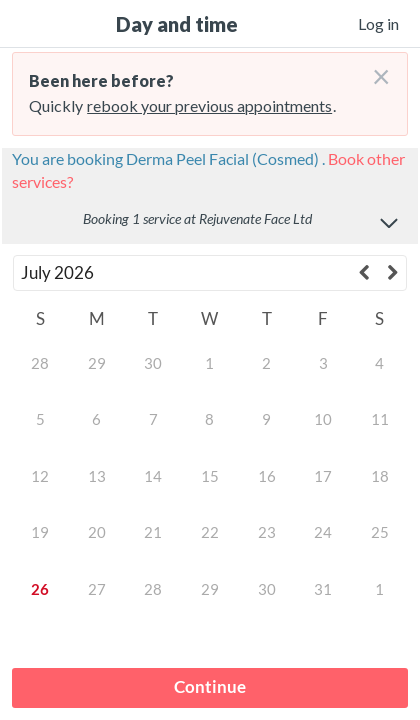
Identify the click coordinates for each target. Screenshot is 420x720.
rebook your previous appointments (209, 105)
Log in (378, 23)
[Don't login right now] (375, 69)
